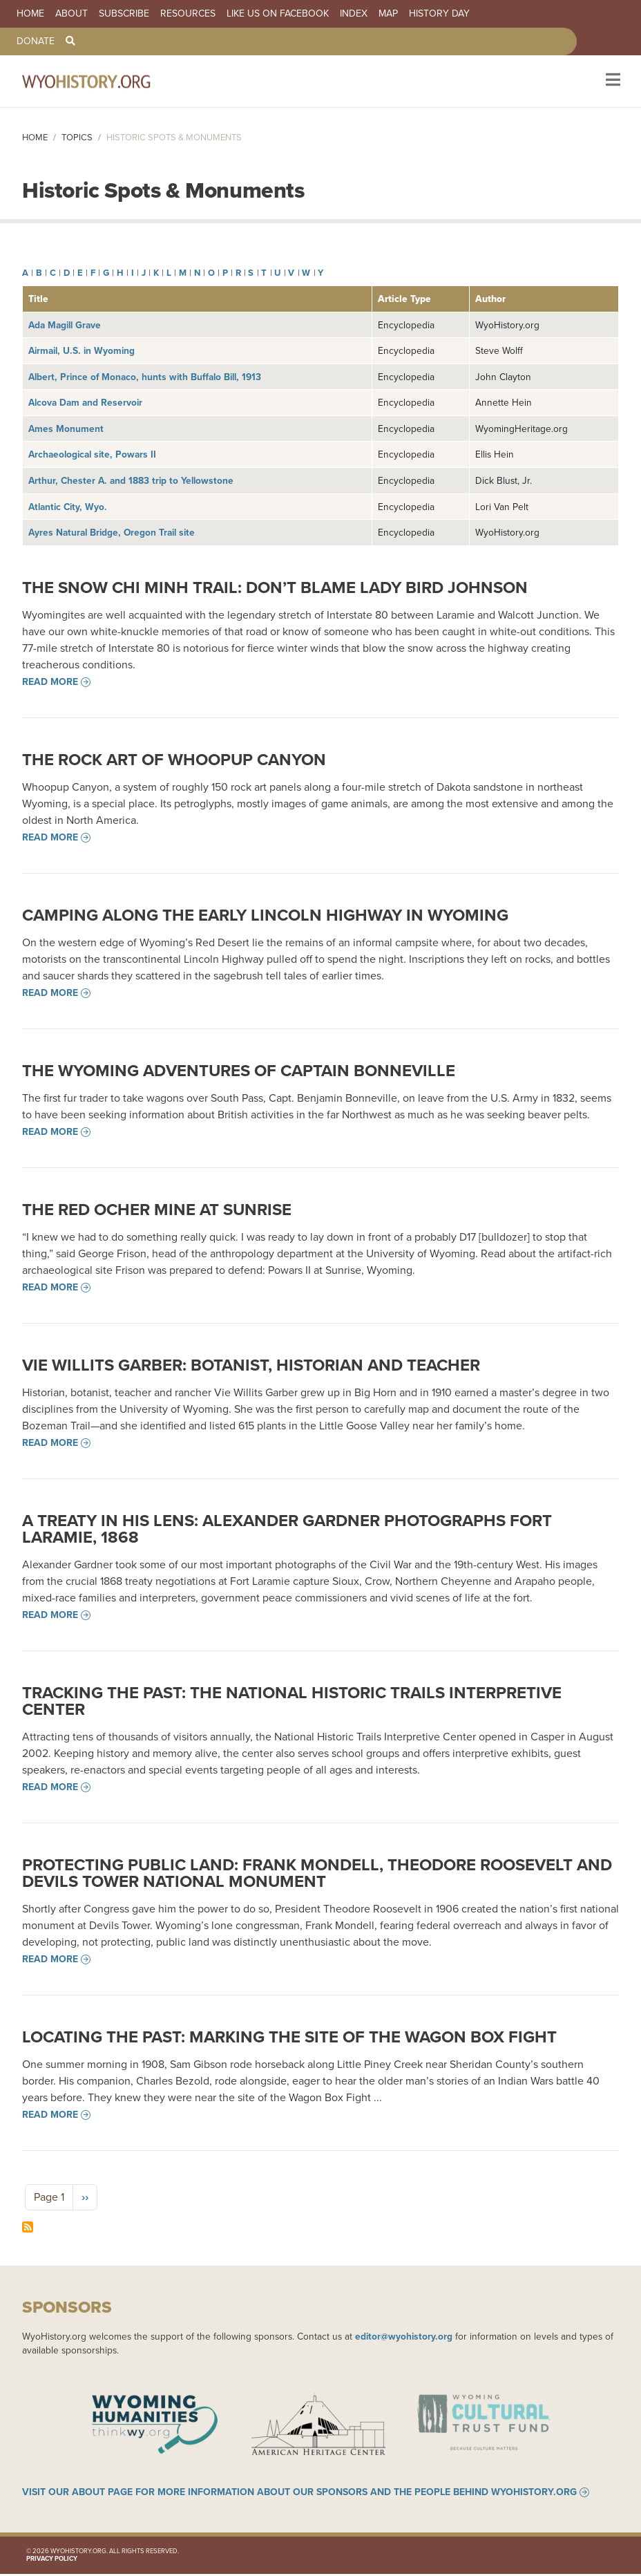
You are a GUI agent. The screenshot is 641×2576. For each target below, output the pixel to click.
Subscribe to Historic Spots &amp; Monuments (27, 2226)
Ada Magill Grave (64, 325)
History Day (439, 13)
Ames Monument (66, 428)
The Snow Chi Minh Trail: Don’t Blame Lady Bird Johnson (275, 587)
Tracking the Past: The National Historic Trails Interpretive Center (292, 1701)
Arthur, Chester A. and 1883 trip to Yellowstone (130, 480)
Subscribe (124, 13)
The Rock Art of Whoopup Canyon (174, 759)
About (71, 13)
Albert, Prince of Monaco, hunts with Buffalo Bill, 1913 (144, 377)
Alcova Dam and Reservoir (85, 402)
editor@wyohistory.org (403, 2336)
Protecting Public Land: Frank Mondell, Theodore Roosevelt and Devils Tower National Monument (317, 1873)
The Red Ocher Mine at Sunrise (156, 1209)
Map (388, 13)
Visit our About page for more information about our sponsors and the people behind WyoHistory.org (299, 2494)
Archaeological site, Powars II (92, 454)
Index (353, 13)
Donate (36, 41)
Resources (188, 13)
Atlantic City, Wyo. (67, 507)
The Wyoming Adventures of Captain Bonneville (238, 1070)
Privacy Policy (51, 2560)
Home (30, 13)
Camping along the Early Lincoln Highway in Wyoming (265, 915)
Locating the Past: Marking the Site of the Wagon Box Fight (289, 2036)
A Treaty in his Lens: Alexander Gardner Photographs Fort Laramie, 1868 (287, 1529)
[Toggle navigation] (611, 81)
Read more (50, 682)
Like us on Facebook (278, 13)
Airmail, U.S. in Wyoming (81, 350)
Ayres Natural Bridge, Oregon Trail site (111, 532)
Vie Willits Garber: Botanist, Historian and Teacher (251, 1365)
